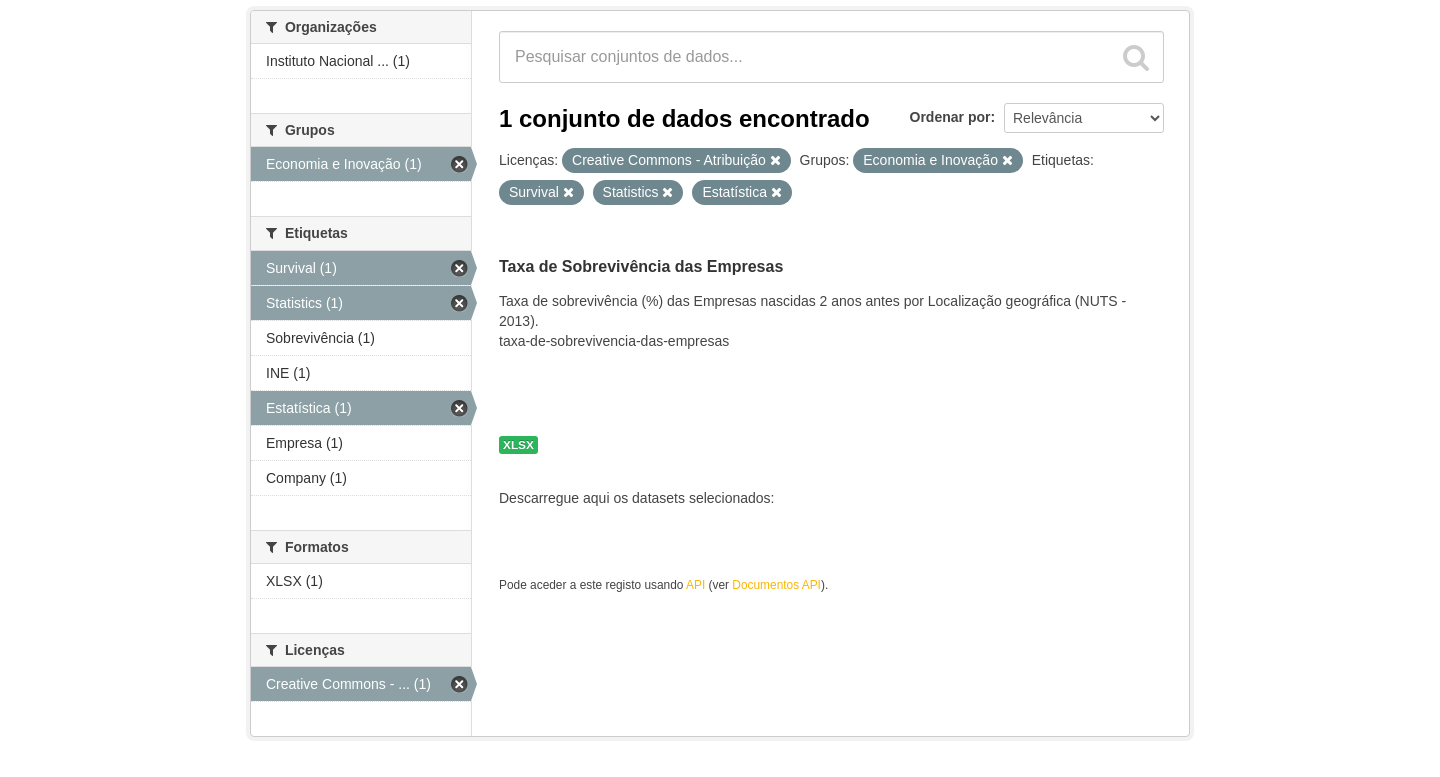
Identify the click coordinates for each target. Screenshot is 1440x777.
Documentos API (776, 585)
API (695, 585)
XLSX (518, 445)
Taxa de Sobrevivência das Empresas (641, 266)
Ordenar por (950, 117)
